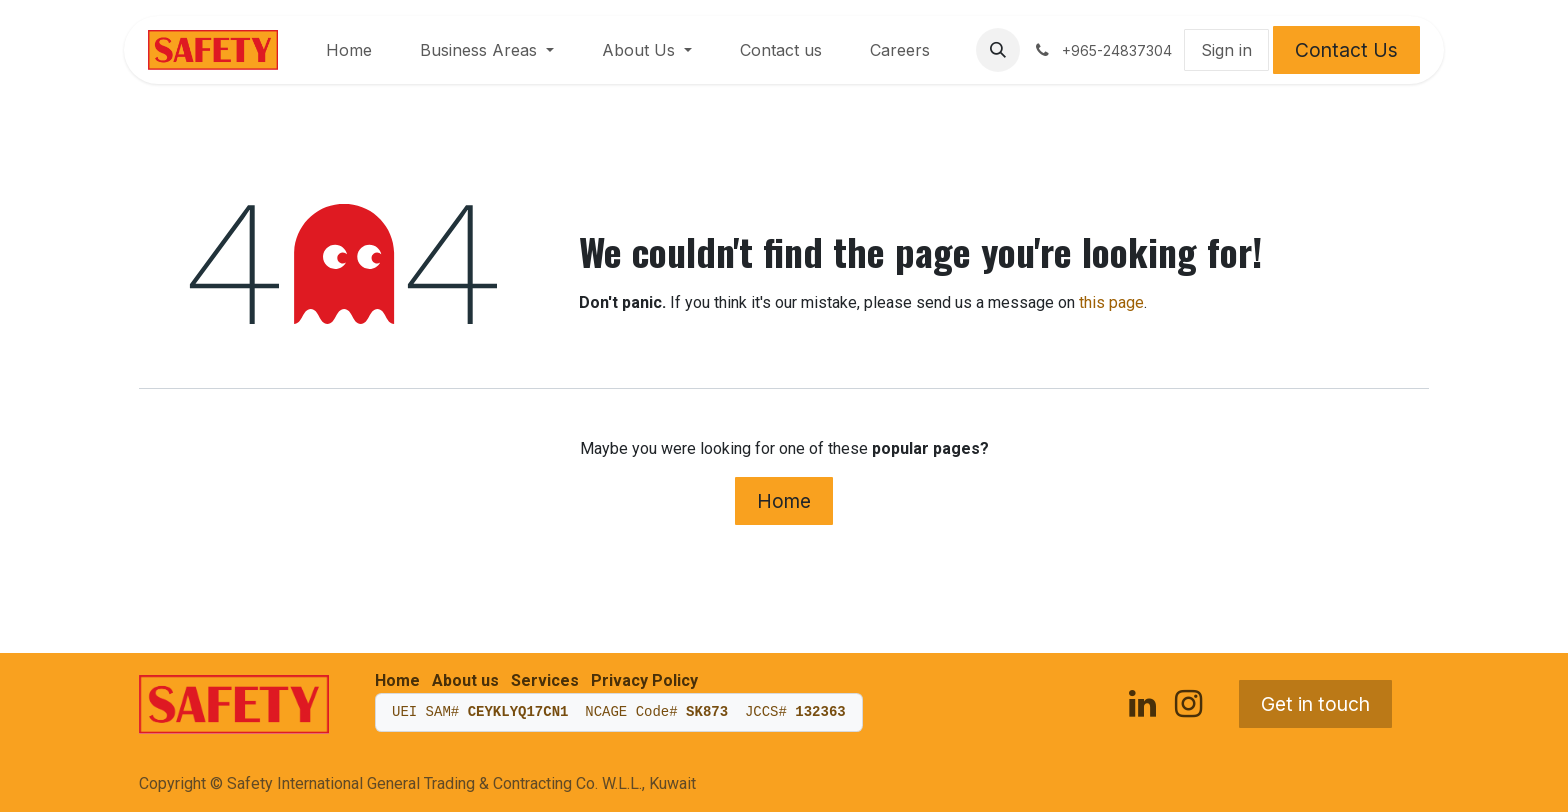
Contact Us (1346, 50)
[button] (998, 50)
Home (784, 501)
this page (1111, 302)
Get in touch (1315, 704)
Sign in (1226, 50)
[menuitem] (349, 50)
